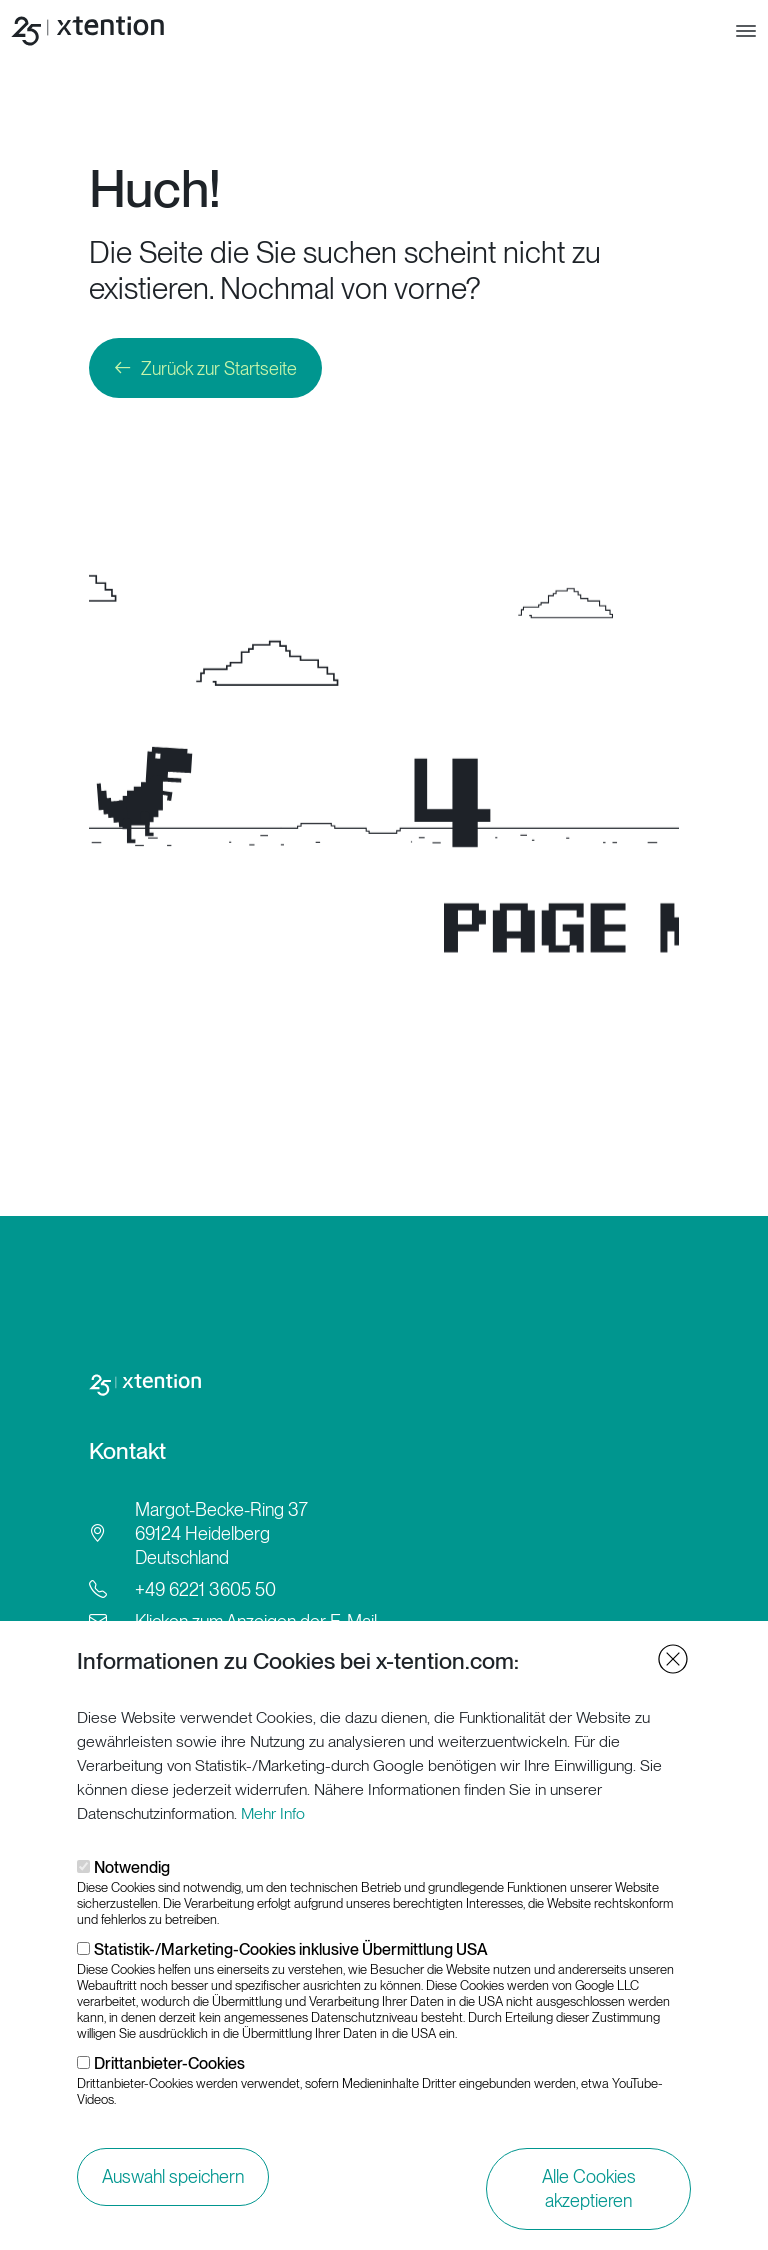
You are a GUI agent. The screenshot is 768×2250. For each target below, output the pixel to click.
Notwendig (132, 1867)
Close (673, 1659)
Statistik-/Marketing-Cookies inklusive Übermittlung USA (291, 1949)
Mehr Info (273, 1813)
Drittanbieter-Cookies (169, 2063)
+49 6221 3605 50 (205, 1589)
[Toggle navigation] (746, 31)
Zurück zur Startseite (219, 368)
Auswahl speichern (173, 2176)
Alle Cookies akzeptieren (589, 2188)
